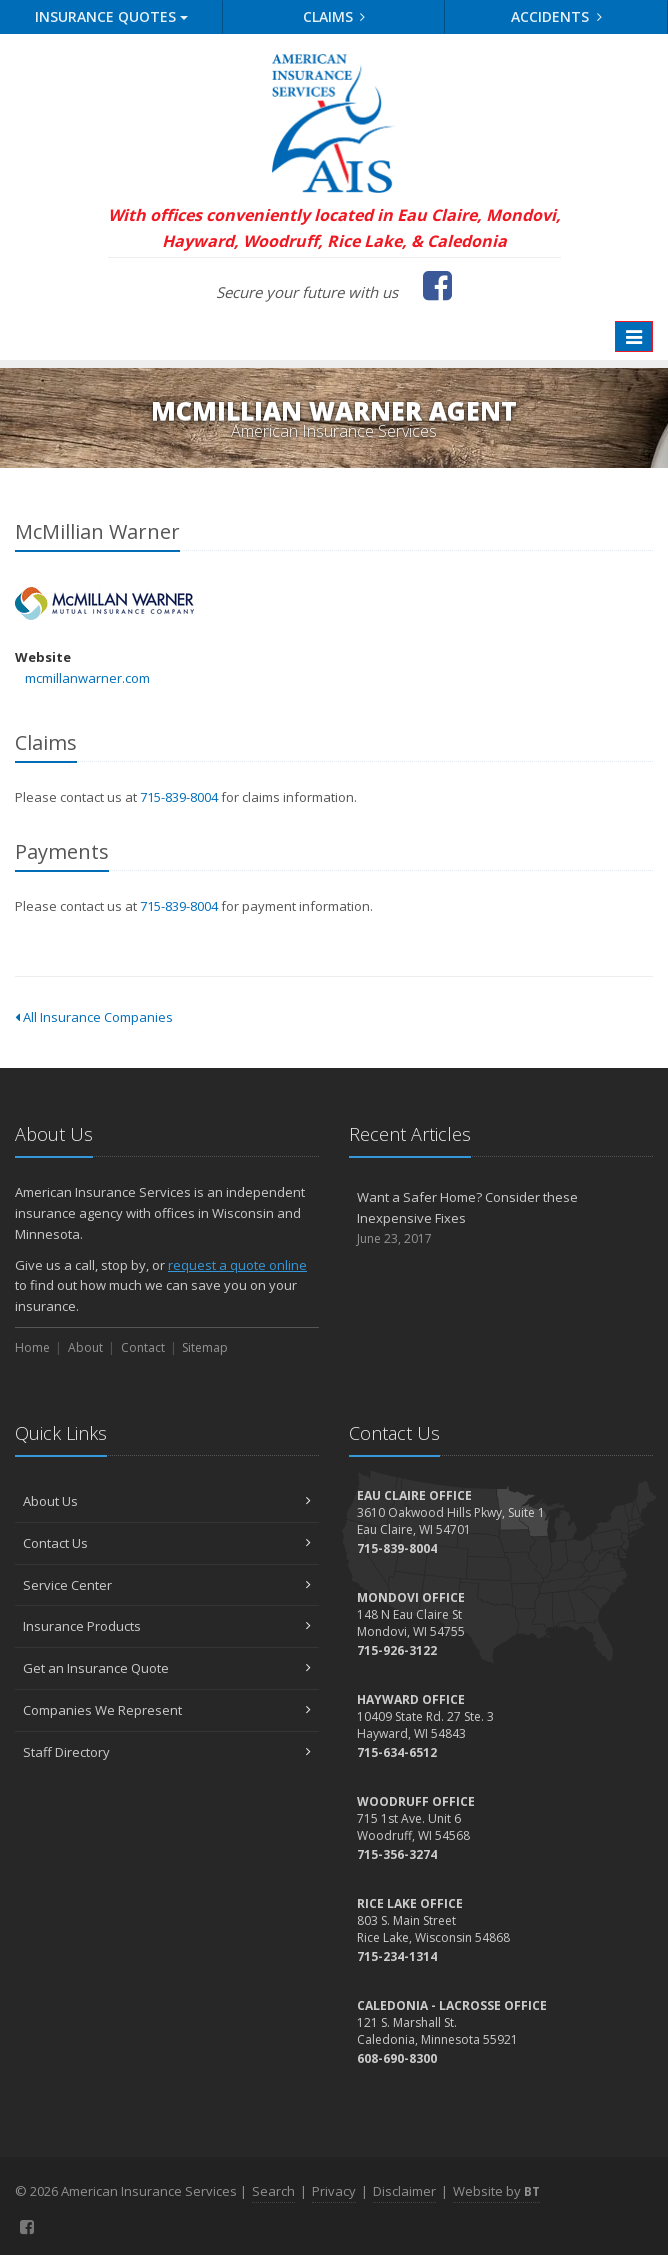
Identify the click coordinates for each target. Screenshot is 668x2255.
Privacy (334, 2191)
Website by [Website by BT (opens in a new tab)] (496, 2191)
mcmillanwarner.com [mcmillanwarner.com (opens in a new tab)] (87, 678)
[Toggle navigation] (634, 337)
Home (32, 1347)
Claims (334, 16)
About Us (167, 1501)
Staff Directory (167, 1752)
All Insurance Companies (94, 1017)
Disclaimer (404, 2191)
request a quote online (237, 1265)
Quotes (111, 16)
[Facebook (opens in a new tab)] (437, 285)
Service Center (167, 1585)
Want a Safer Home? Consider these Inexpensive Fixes (501, 1218)
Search (273, 2191)
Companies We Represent (167, 1710)
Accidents (556, 16)
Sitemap (205, 1347)
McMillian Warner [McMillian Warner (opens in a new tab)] (104, 603)
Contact (143, 1347)
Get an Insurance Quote (167, 1668)
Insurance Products (167, 1626)
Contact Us (167, 1543)
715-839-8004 (179, 797)
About (85, 1347)
